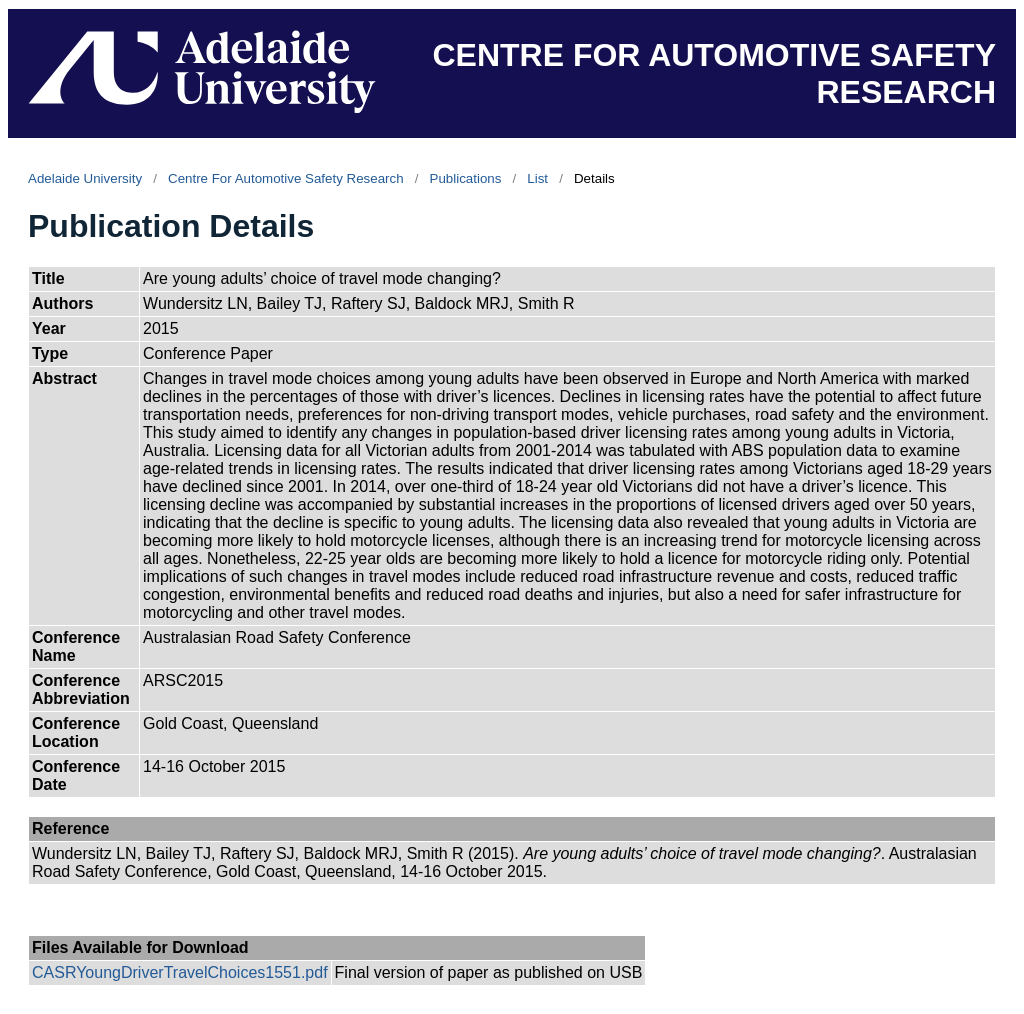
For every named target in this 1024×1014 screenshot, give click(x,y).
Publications (466, 178)
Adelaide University (85, 178)
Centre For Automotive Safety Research (286, 178)
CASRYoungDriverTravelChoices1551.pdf (180, 972)
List (537, 178)
